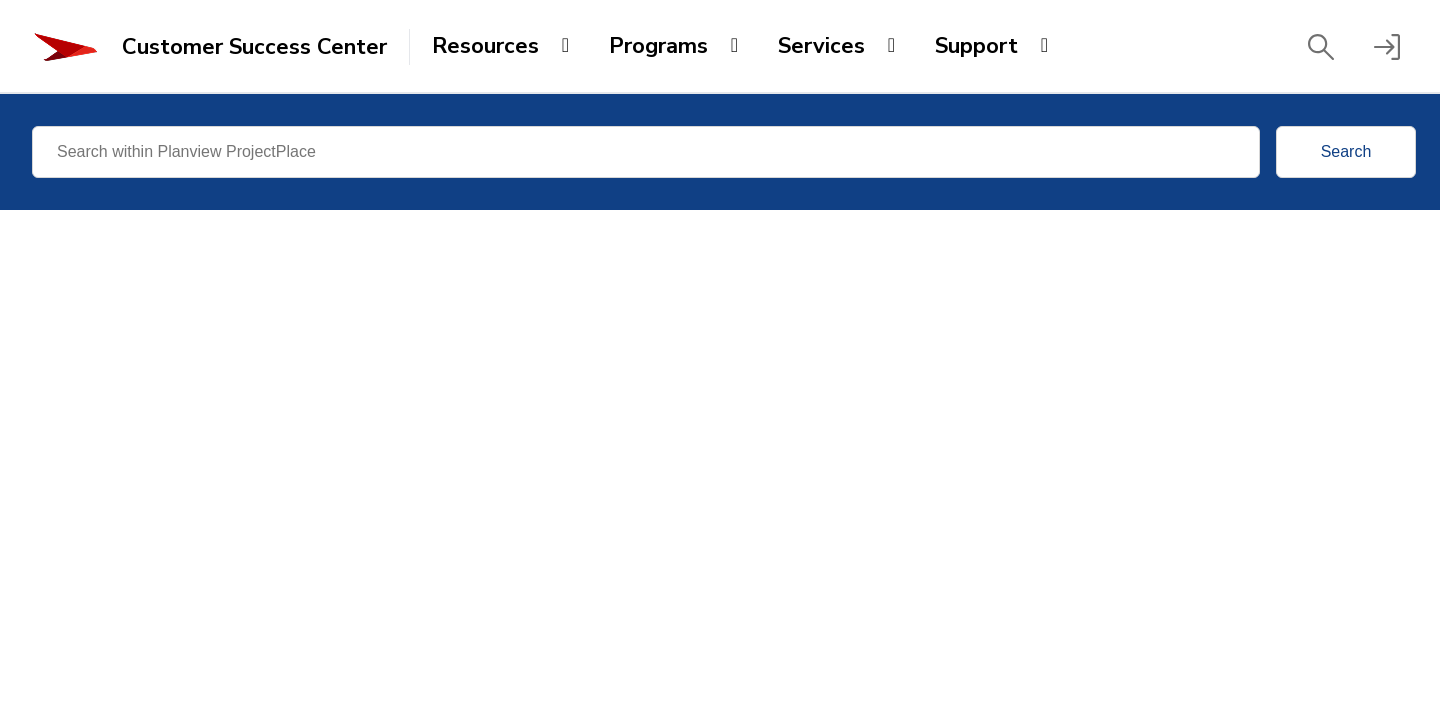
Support (976, 46)
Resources (485, 46)
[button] (1321, 47)
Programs (658, 46)
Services (821, 46)
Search (1346, 151)
